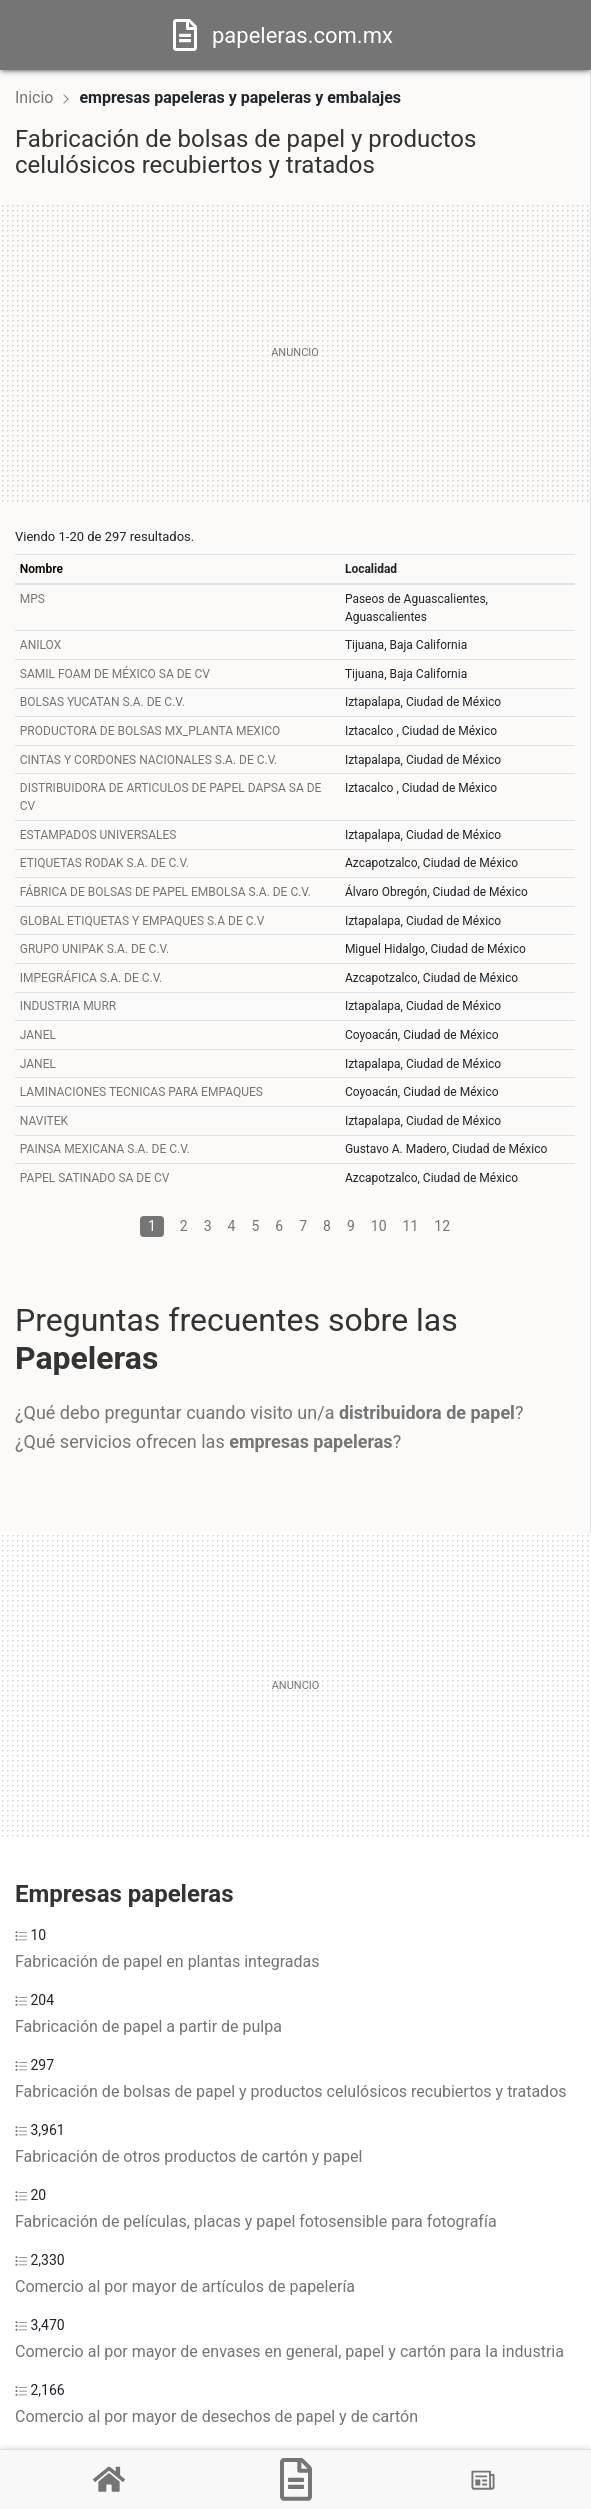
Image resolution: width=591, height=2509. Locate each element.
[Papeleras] (296, 2479)
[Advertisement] (295, 353)
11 (411, 1226)
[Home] (185, 33)
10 (379, 1226)
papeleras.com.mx (302, 35)
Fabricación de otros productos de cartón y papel (188, 2156)
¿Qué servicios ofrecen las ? (208, 1441)
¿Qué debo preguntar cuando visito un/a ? (269, 1412)
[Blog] (483, 2480)
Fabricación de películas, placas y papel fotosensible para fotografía (256, 2221)
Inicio (34, 97)
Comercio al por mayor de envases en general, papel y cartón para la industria (289, 2351)
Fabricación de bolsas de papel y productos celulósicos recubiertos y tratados (291, 2091)
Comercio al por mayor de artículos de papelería (185, 2286)
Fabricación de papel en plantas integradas (167, 1961)
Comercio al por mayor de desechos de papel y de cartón (216, 2416)
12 (442, 1226)
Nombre (41, 569)
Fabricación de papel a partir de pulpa (148, 2026)
